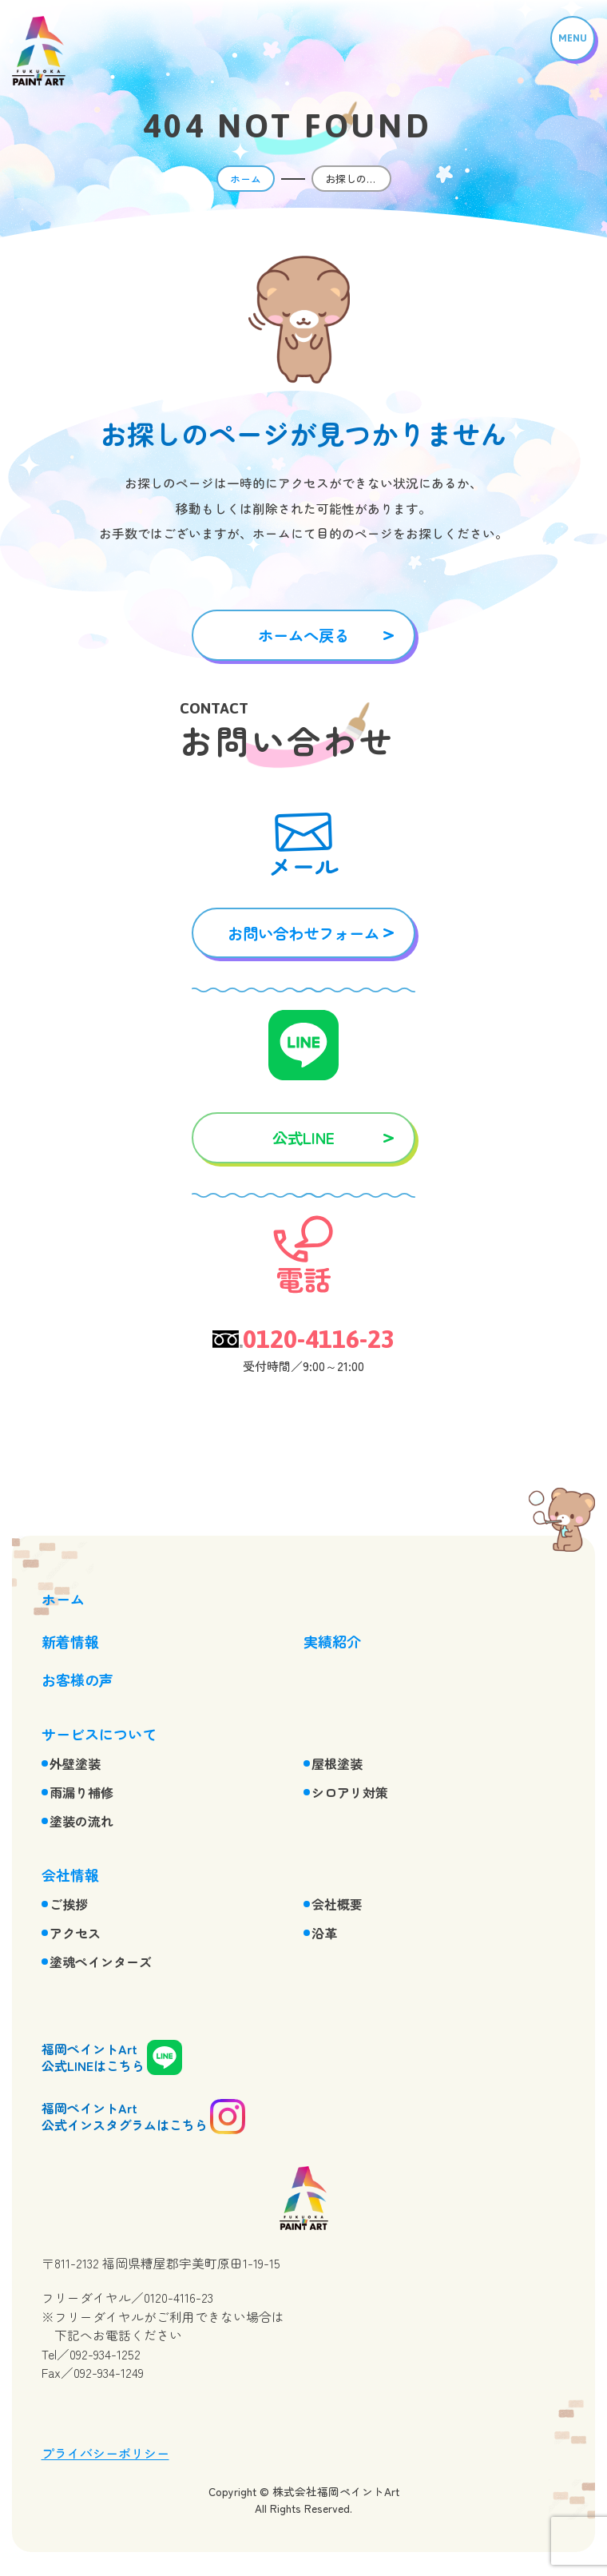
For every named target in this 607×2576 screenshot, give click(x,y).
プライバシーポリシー (105, 2453)
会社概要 (337, 1904)
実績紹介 (332, 1641)
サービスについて (99, 1734)
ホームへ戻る (303, 634)
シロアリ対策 (349, 1792)
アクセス (75, 1932)
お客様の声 (77, 1679)
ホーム (245, 178)
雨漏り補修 (81, 1792)
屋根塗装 (337, 1763)
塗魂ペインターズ (101, 1961)
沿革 (324, 1932)
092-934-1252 (105, 2354)
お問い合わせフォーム (303, 932)
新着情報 (70, 1641)
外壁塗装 (75, 1763)
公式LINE (303, 1137)
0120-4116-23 (319, 1339)
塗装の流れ (81, 1821)
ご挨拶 (69, 1904)
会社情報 (70, 1874)
